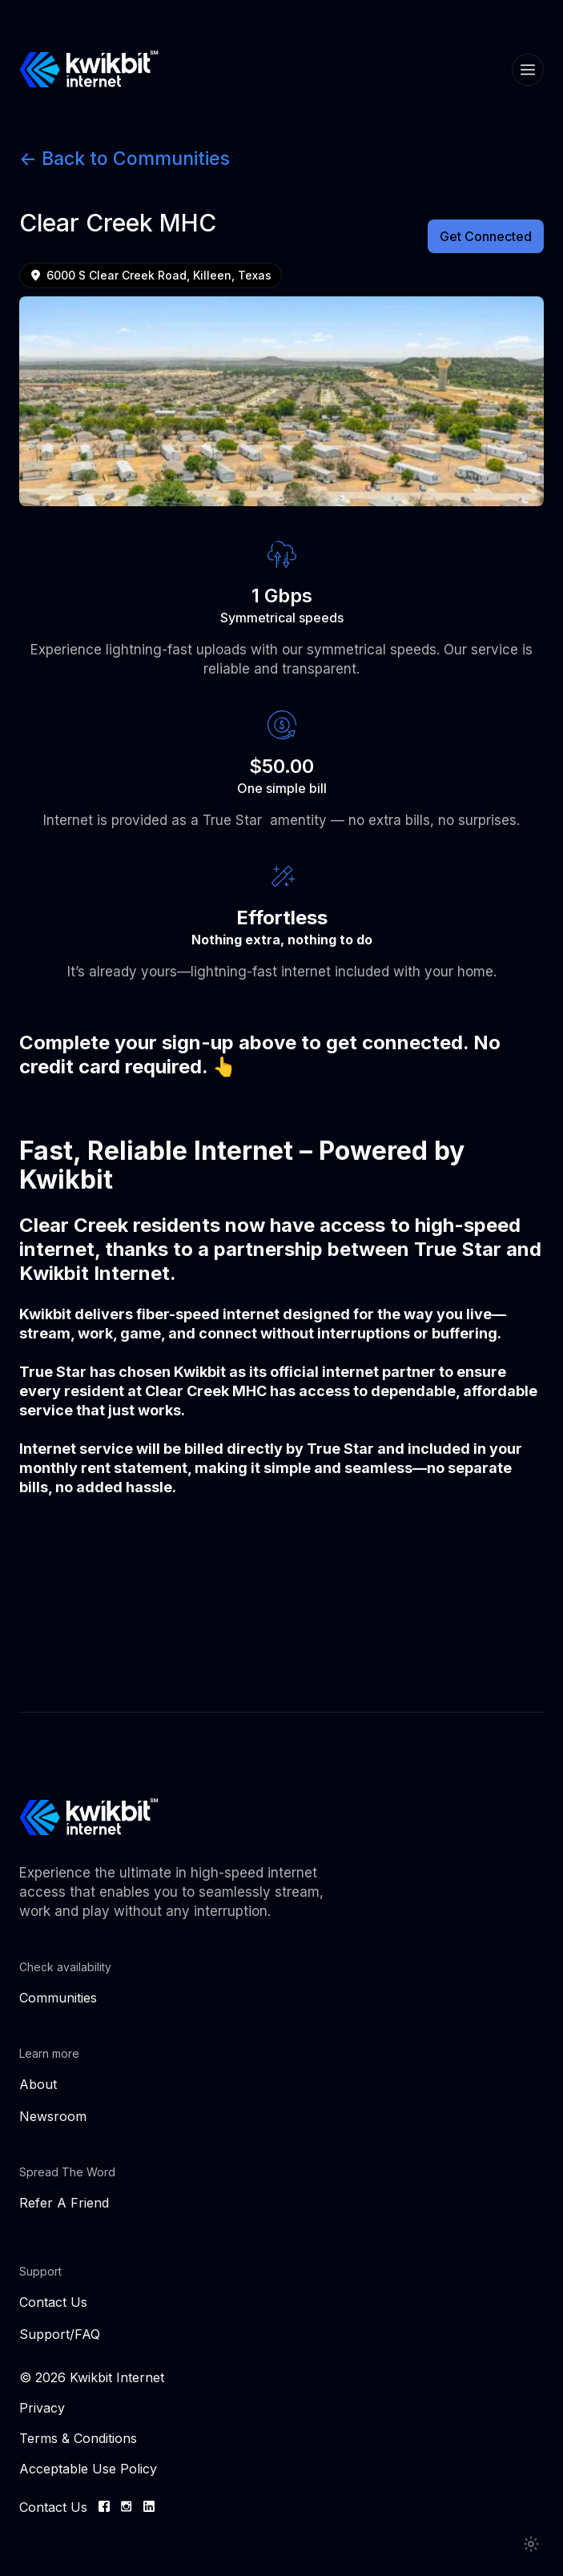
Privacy (42, 2408)
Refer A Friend (64, 2203)
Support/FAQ (59, 2334)
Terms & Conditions (78, 2438)
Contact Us (53, 2302)
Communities (58, 1998)
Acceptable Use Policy (88, 2469)
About (38, 2084)
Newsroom (52, 2116)
